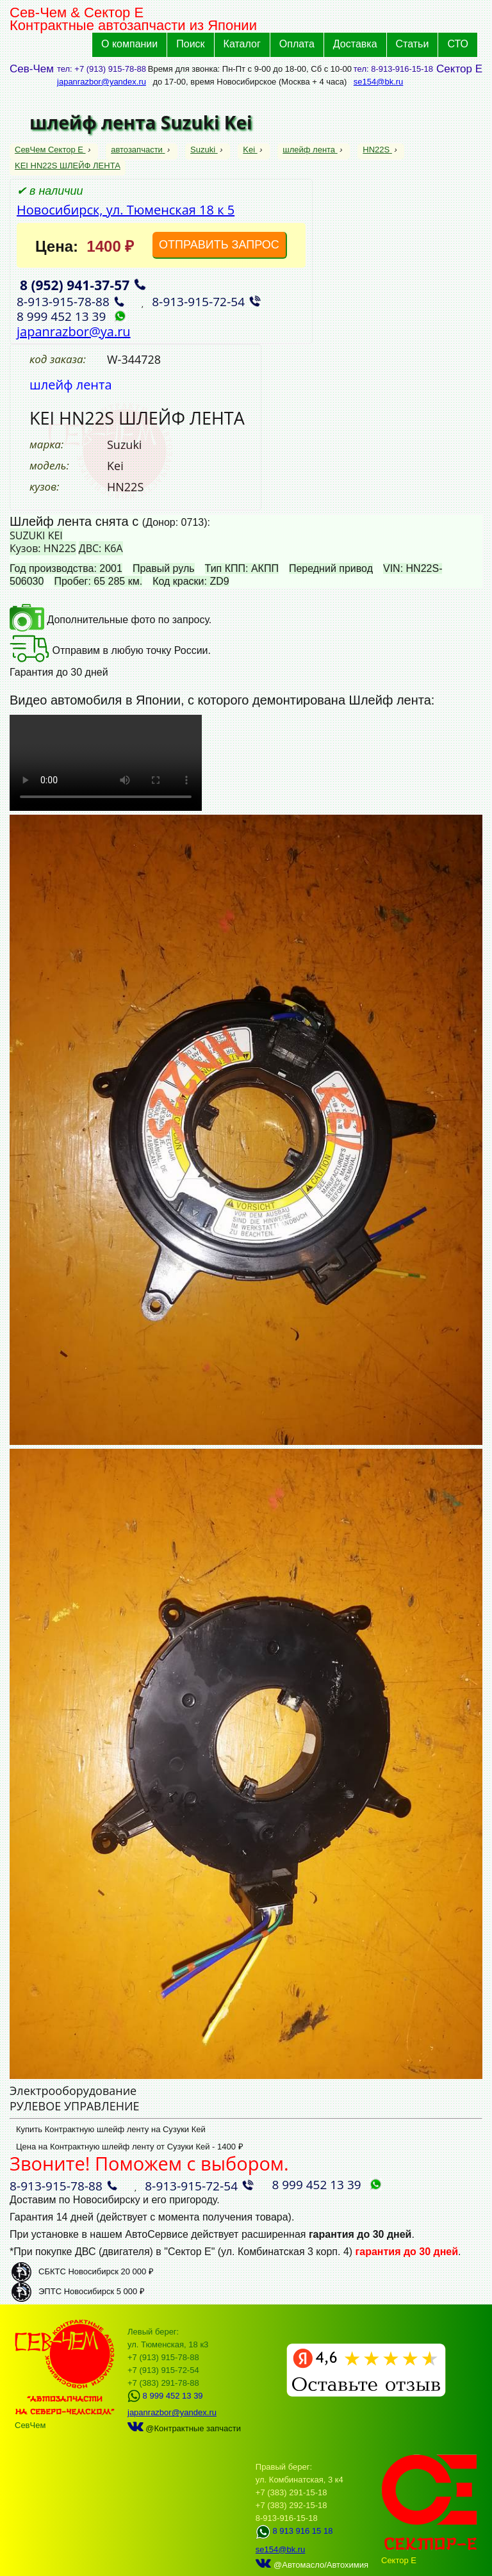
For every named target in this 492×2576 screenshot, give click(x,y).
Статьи (412, 43)
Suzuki (204, 149)
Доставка (355, 43)
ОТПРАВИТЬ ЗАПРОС (219, 244)
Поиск (190, 43)
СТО (457, 43)
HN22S (377, 149)
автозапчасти (138, 149)
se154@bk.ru (379, 81)
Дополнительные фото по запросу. (110, 619)
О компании (129, 43)
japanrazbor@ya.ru (74, 331)
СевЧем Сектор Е (50, 149)
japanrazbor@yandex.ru (101, 81)
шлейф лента (310, 149)
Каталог (242, 43)
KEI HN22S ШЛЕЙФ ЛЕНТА (67, 165)
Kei (250, 149)
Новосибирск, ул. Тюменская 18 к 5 (125, 209)
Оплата (297, 43)
